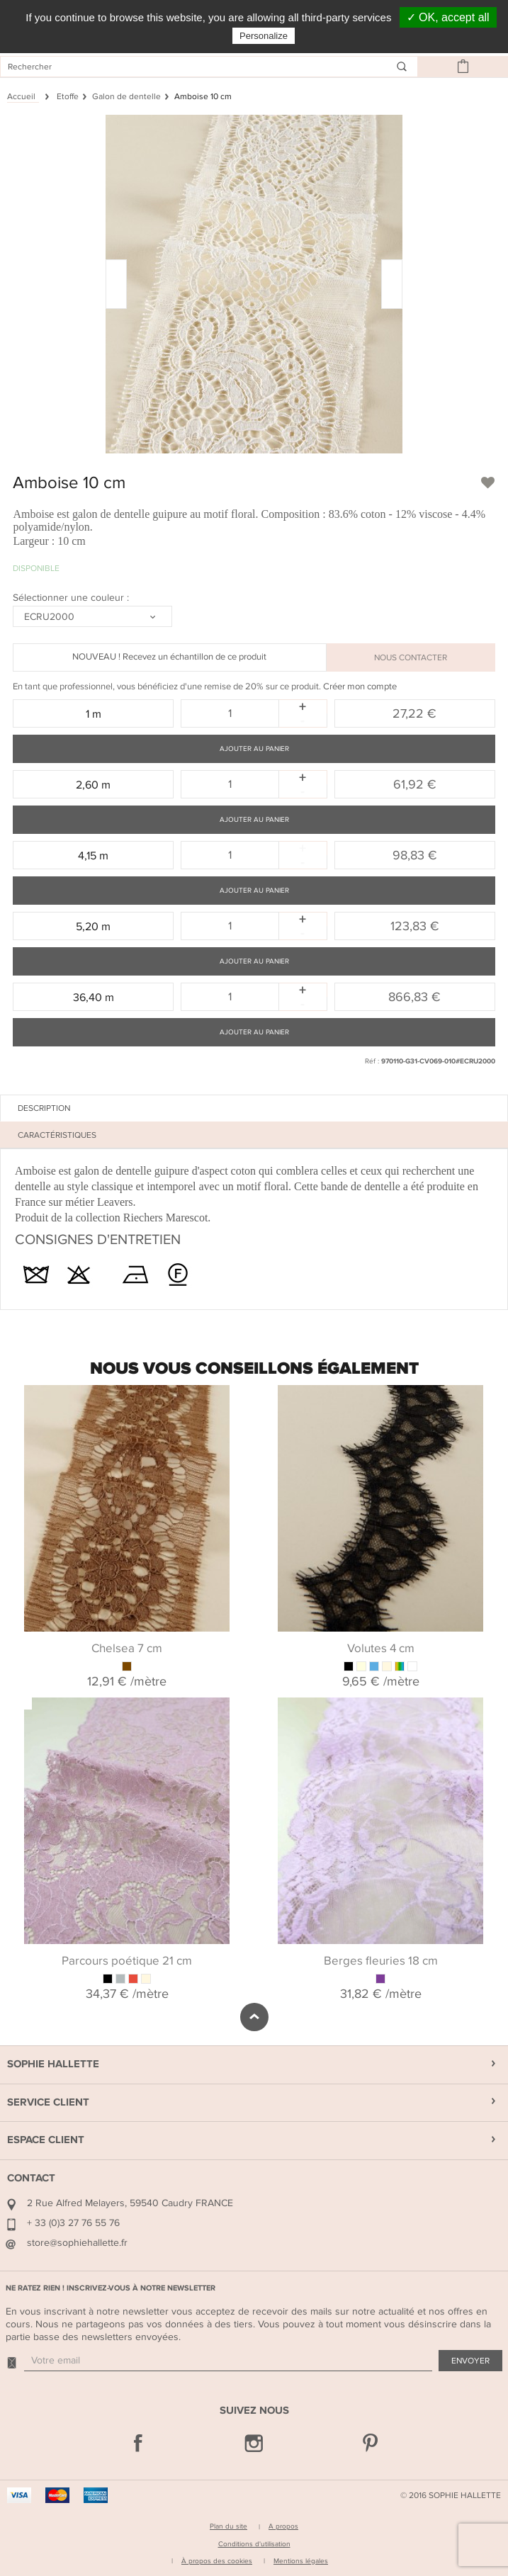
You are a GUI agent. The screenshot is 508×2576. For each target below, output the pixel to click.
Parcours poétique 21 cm (127, 1961)
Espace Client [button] (45, 2140)
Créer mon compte (360, 686)
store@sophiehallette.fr (77, 2243)
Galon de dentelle (126, 96)
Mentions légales (300, 2561)
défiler (254, 2017)
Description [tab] (44, 1108)
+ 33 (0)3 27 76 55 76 (73, 2223)
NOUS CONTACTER (410, 657)
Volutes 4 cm (380, 1649)
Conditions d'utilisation (254, 2544)
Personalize (263, 35)
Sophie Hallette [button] (53, 2064)
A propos (283, 2526)
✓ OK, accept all (448, 17)
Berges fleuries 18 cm (381, 1961)
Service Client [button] (48, 2102)
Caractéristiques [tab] (57, 1135)
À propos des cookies (216, 2561)
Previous (21, 1685)
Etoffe (68, 96)
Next (497, 1685)
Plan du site (228, 2526)
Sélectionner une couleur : (72, 598)
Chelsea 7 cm (126, 1649)
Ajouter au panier (254, 749)
